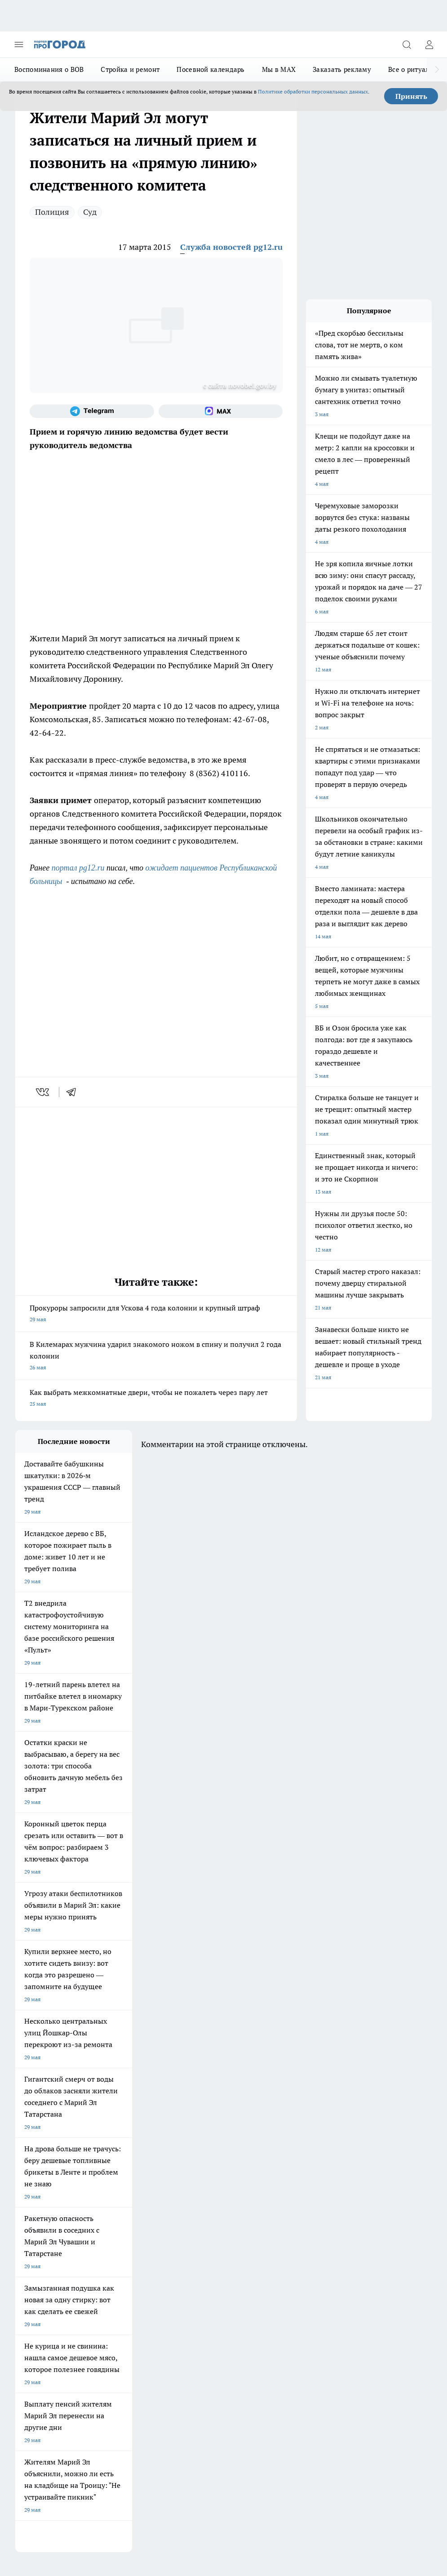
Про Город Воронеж (40, 2162)
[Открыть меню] (19, 44)
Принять (411, 96)
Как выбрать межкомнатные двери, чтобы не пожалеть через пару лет (156, 1399)
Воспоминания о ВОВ (49, 69)
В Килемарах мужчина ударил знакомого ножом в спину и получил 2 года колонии (156, 1356)
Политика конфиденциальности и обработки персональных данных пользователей (120, 2437)
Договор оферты (36, 2229)
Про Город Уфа (188, 2174)
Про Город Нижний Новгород (52, 2185)
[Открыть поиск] (407, 44)
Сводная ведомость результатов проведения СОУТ (208, 2258)
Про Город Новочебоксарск (127, 2151)
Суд (90, 212)
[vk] (43, 1092)
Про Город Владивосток (199, 2185)
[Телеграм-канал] (92, 411)
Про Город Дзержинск (120, 2185)
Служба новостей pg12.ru (231, 247)
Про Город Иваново (117, 2162)
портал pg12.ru (78, 867)
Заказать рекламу (342, 69)
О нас (22, 2250)
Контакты (108, 2250)
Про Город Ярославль (196, 2151)
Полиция (52, 212)
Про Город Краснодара (44, 2196)
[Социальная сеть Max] (221, 411)
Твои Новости (186, 2162)
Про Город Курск (36, 2174)
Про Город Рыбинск (117, 2174)
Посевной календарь (210, 69)
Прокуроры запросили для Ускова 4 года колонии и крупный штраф (156, 1314)
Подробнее (30, 2424)
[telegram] (74, 1092)
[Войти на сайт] (429, 44)
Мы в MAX (279, 69)
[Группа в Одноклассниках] (278, 2165)
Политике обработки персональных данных (313, 91)
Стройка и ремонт (130, 69)
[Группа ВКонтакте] (255, 2165)
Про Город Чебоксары (43, 2151)
